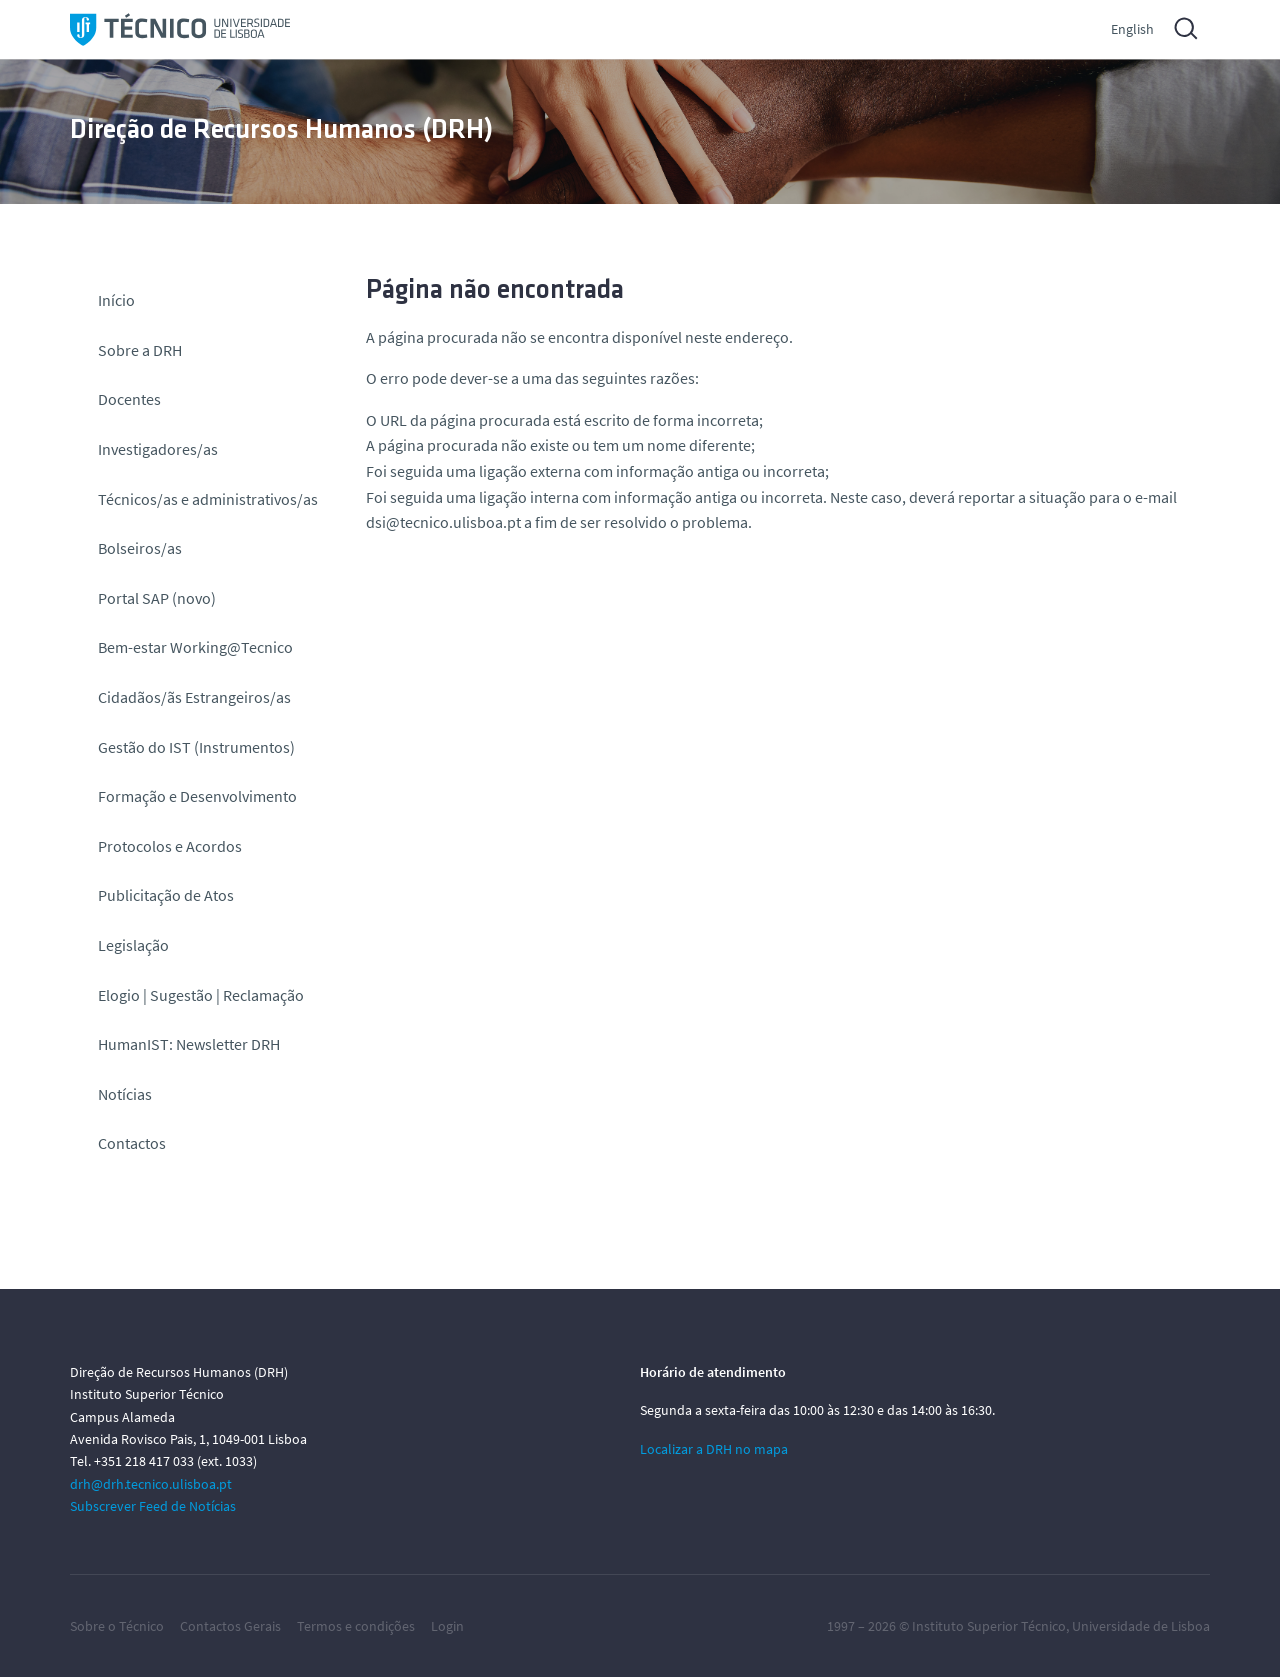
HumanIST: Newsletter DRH (189, 1044)
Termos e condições (356, 1626)
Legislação (133, 945)
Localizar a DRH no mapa (714, 1449)
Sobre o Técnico (117, 1626)
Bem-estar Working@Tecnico (195, 647)
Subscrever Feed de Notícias (153, 1506)
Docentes (129, 399)
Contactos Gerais (230, 1626)
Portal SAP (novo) (157, 598)
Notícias (125, 1094)
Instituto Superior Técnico (989, 1626)
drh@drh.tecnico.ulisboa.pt (151, 1484)
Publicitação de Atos (166, 895)
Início (116, 300)
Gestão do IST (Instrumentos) (196, 747)
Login (447, 1626)
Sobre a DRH (140, 350)
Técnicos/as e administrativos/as (208, 499)
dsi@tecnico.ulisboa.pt (443, 522)
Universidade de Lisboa (1141, 1626)
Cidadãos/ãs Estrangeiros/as (194, 697)
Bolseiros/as (140, 548)
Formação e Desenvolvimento (197, 796)
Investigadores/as (158, 449)
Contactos (132, 1143)
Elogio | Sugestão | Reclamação (201, 995)
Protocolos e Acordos (170, 846)
